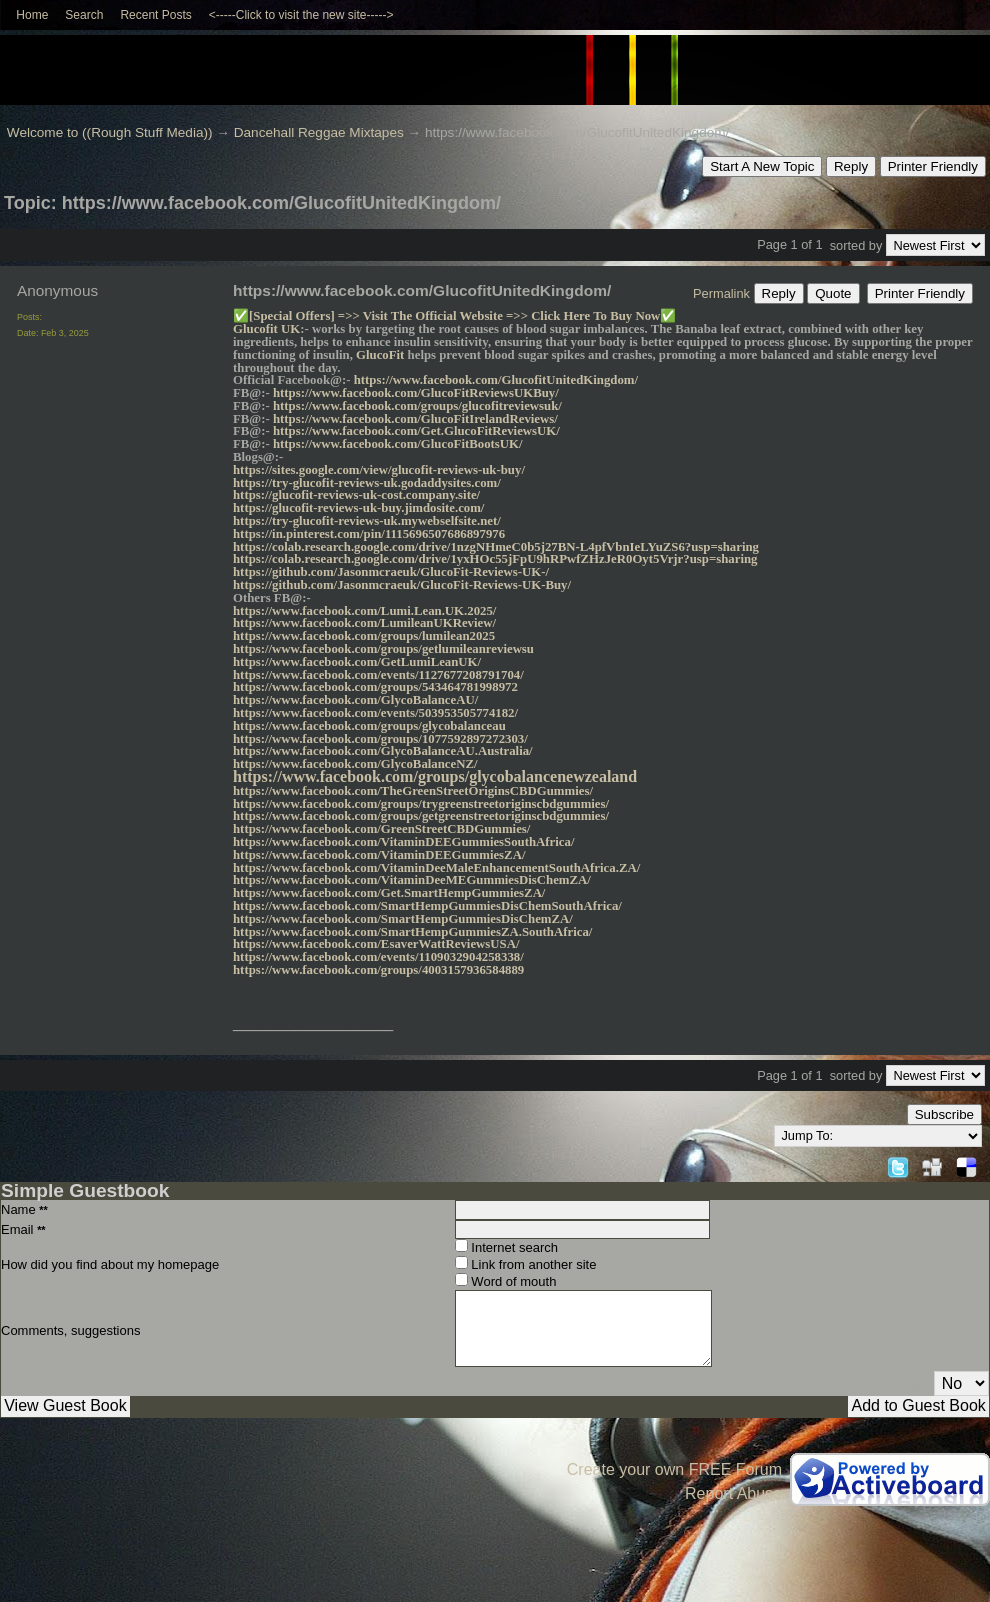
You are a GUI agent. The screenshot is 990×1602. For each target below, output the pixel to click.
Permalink (721, 293)
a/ (587, 932)
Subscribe (944, 1114)
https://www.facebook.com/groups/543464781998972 (375, 687)
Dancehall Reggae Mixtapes (319, 132)
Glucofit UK (266, 329)
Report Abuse (733, 1493)
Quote (833, 293)
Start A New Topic (762, 166)
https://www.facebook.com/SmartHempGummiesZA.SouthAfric (407, 932)
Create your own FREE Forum (674, 1469)
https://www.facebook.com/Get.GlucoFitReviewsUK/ (416, 431)
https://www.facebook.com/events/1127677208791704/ (378, 675)
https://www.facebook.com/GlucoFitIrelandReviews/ (415, 419)
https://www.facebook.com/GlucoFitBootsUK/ (398, 444)
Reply (851, 166)
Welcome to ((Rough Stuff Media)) (110, 132)
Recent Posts (155, 15)
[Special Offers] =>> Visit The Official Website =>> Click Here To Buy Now (454, 316)
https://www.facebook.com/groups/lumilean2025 (364, 636)
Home (32, 15)
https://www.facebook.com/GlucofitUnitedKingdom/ (496, 380)
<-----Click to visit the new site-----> (301, 15)
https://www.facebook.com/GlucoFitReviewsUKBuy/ (416, 393)
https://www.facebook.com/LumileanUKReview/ (364, 623)
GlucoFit (380, 355)
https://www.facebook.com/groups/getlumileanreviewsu (383, 649)
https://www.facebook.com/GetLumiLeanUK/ (357, 662)
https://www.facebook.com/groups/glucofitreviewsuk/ (417, 406)
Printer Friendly (933, 166)
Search (84, 15)
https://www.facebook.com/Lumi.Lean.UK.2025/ (364, 611)
